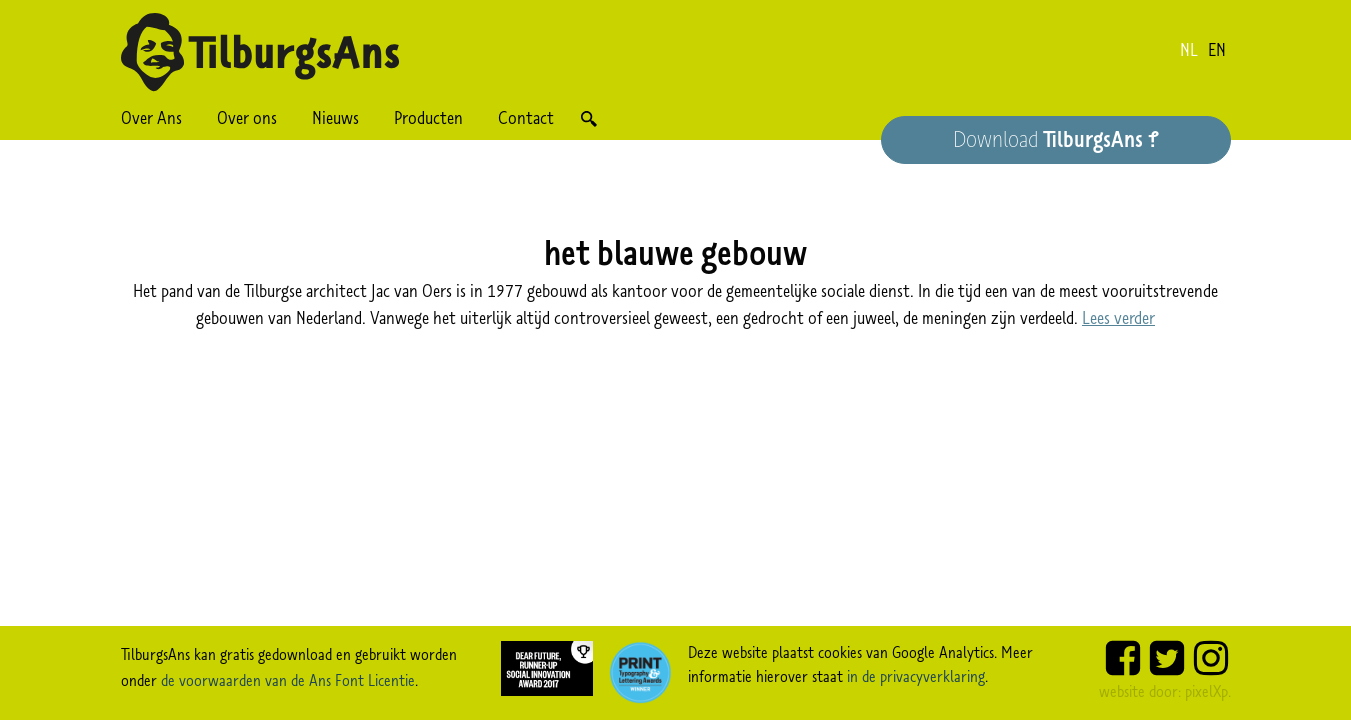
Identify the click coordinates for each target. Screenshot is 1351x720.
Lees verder (1118, 318)
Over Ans (151, 118)
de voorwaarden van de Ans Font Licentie (288, 680)
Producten (428, 118)
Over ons (247, 118)
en (1217, 50)
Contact (526, 118)
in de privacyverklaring (916, 676)
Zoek (589, 118)
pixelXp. (1208, 691)
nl (1189, 50)
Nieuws (335, 118)
